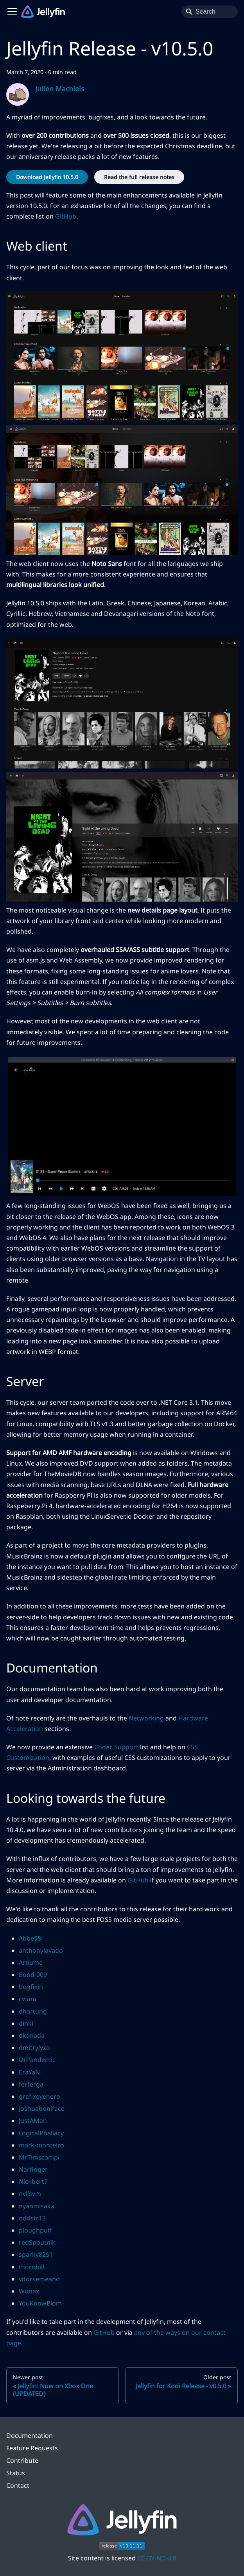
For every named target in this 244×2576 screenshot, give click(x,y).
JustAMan (33, 2120)
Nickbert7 (33, 2181)
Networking (146, 1718)
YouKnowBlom (40, 2303)
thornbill (31, 2267)
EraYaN (29, 2072)
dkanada (32, 2035)
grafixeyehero (39, 2096)
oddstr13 (32, 2218)
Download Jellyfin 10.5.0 (47, 177)
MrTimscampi (39, 2157)
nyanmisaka (36, 2206)
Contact (17, 2485)
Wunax (29, 2291)
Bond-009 (33, 1974)
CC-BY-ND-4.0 (156, 2558)
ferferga (31, 2084)
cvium (27, 1998)
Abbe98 (30, 1938)
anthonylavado (41, 1950)
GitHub (65, 216)
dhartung (33, 2011)
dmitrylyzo (34, 2047)
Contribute (22, 2460)
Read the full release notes (139, 177)
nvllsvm (30, 2193)
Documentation (29, 2435)
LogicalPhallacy (41, 2133)
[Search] (209, 11)
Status (15, 2473)
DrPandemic (37, 2059)
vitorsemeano (39, 2279)
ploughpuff (35, 2230)
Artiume (31, 1962)
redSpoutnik (37, 2242)
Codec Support (116, 1747)
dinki (26, 2023)
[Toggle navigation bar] (12, 12)
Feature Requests (32, 2448)
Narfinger (33, 2169)
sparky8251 (36, 2254)
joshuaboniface (42, 2108)
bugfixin (31, 1986)
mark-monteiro (41, 2145)
